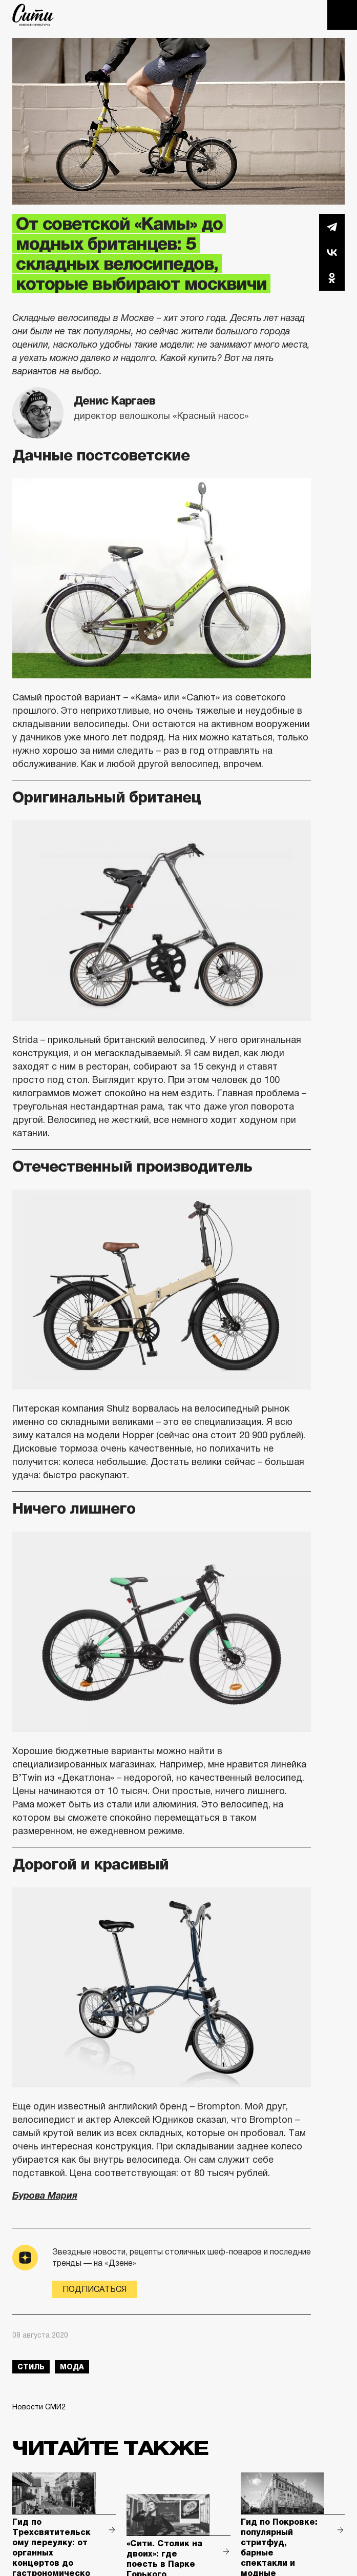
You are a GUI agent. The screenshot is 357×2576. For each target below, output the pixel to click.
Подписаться (94, 2289)
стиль (31, 2367)
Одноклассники (332, 278)
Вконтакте (332, 252)
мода (72, 2367)
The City (33, 15)
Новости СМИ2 (39, 2407)
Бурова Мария (44, 2195)
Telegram (332, 226)
